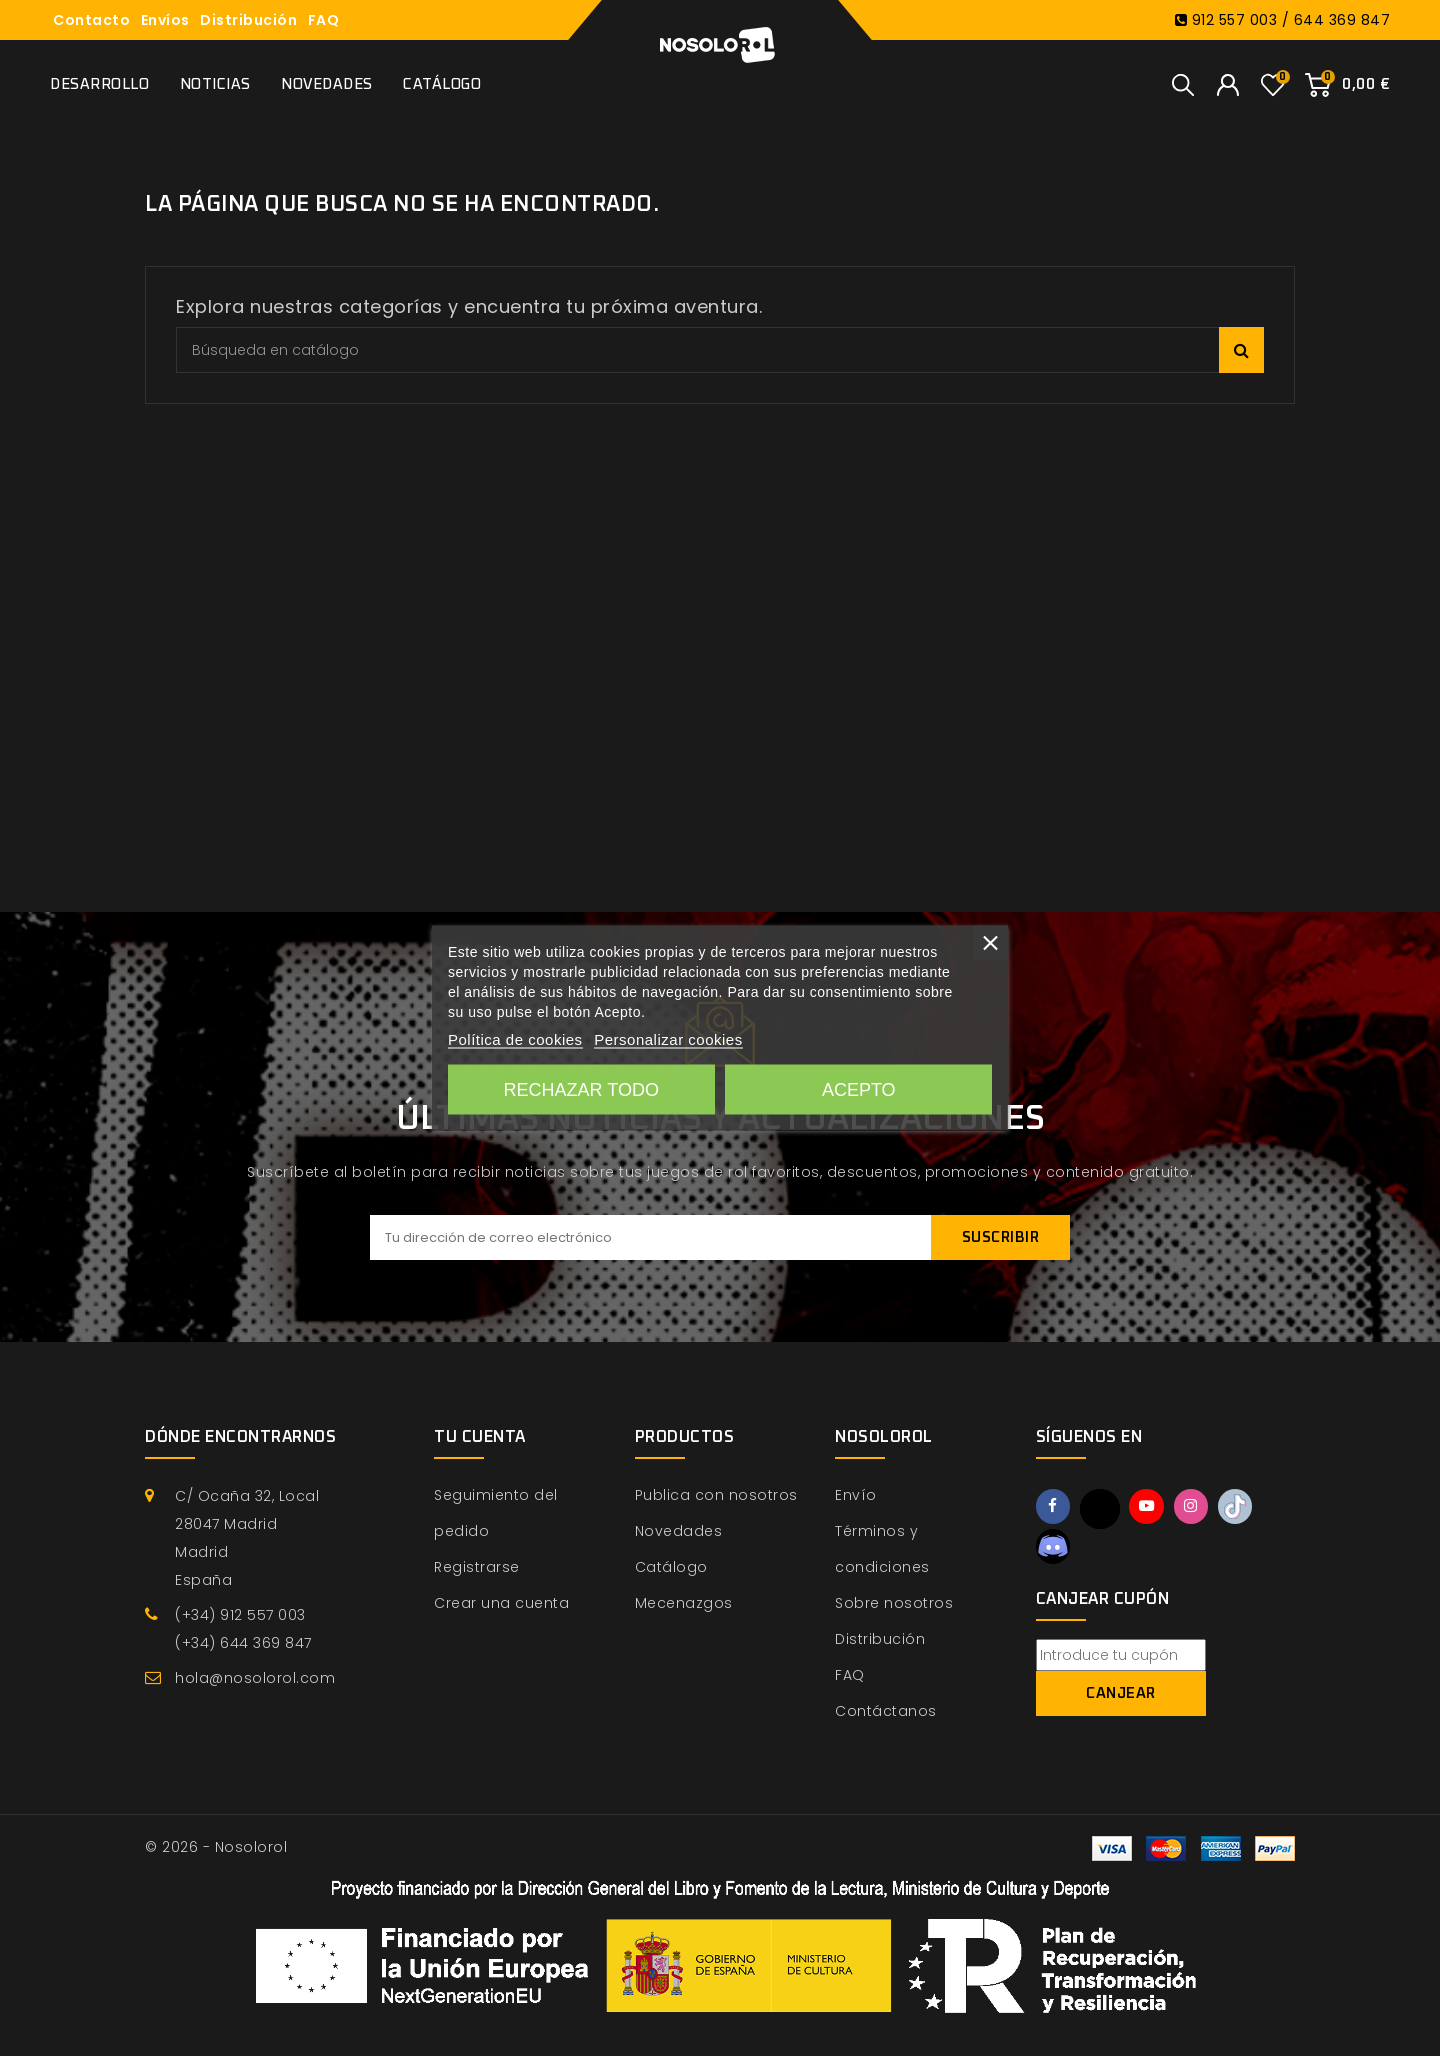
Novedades (327, 84)
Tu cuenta (480, 1437)
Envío (856, 1495)
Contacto (91, 20)
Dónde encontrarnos (240, 1437)
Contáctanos (886, 1711)
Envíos (165, 20)
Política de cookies (515, 1039)
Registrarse (477, 1567)
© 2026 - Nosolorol (216, 1847)
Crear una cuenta (501, 1603)
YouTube (1152, 1508)
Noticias (215, 84)
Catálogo (442, 84)
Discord (1055, 1548)
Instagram (1199, 1508)
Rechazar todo (581, 1090)
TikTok (1247, 1508)
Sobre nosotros (894, 1603)
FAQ (324, 20)
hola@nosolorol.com (255, 1678)
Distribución (248, 20)
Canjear (1121, 1696)
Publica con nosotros (716, 1495)
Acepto (859, 1090)
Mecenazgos (684, 1603)
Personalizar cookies (668, 1039)
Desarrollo (99, 84)
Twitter (1103, 1509)
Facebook (1055, 1508)
